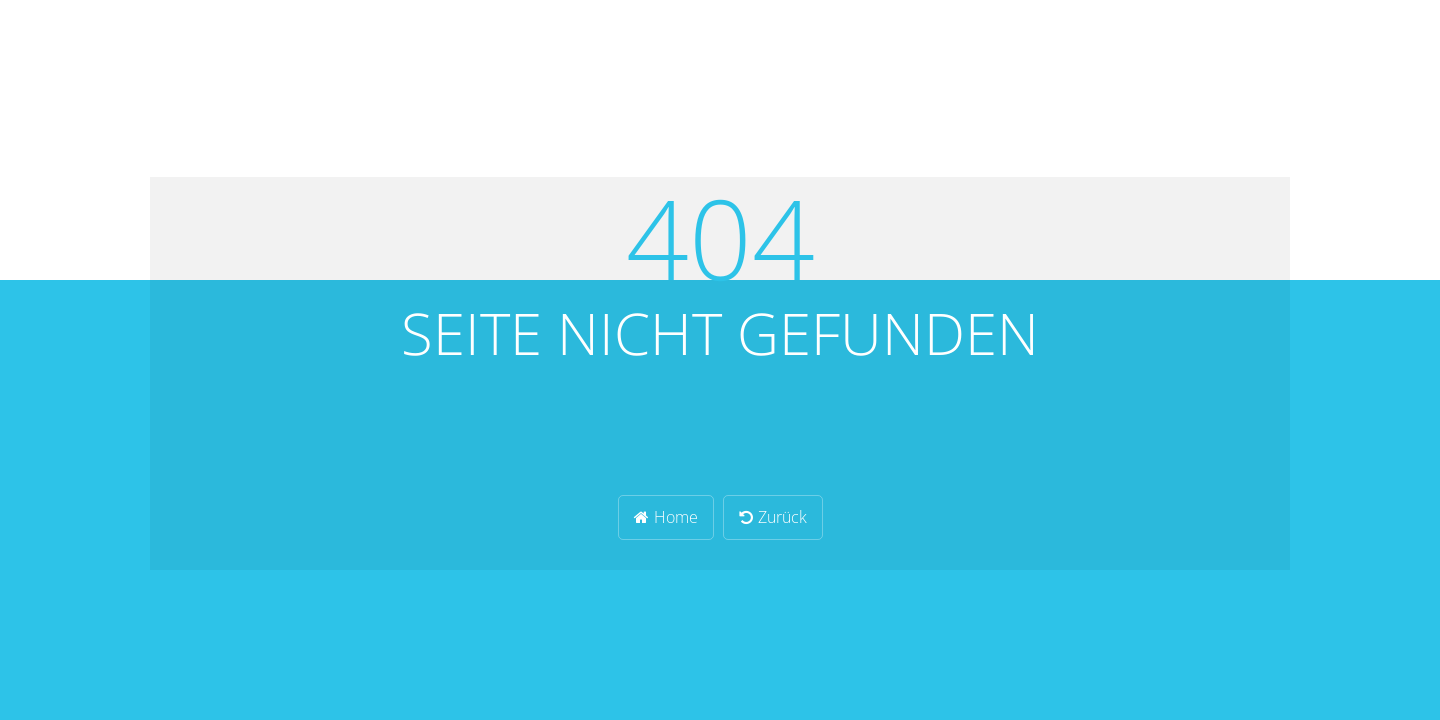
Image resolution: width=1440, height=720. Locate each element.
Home (666, 517)
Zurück (773, 517)
